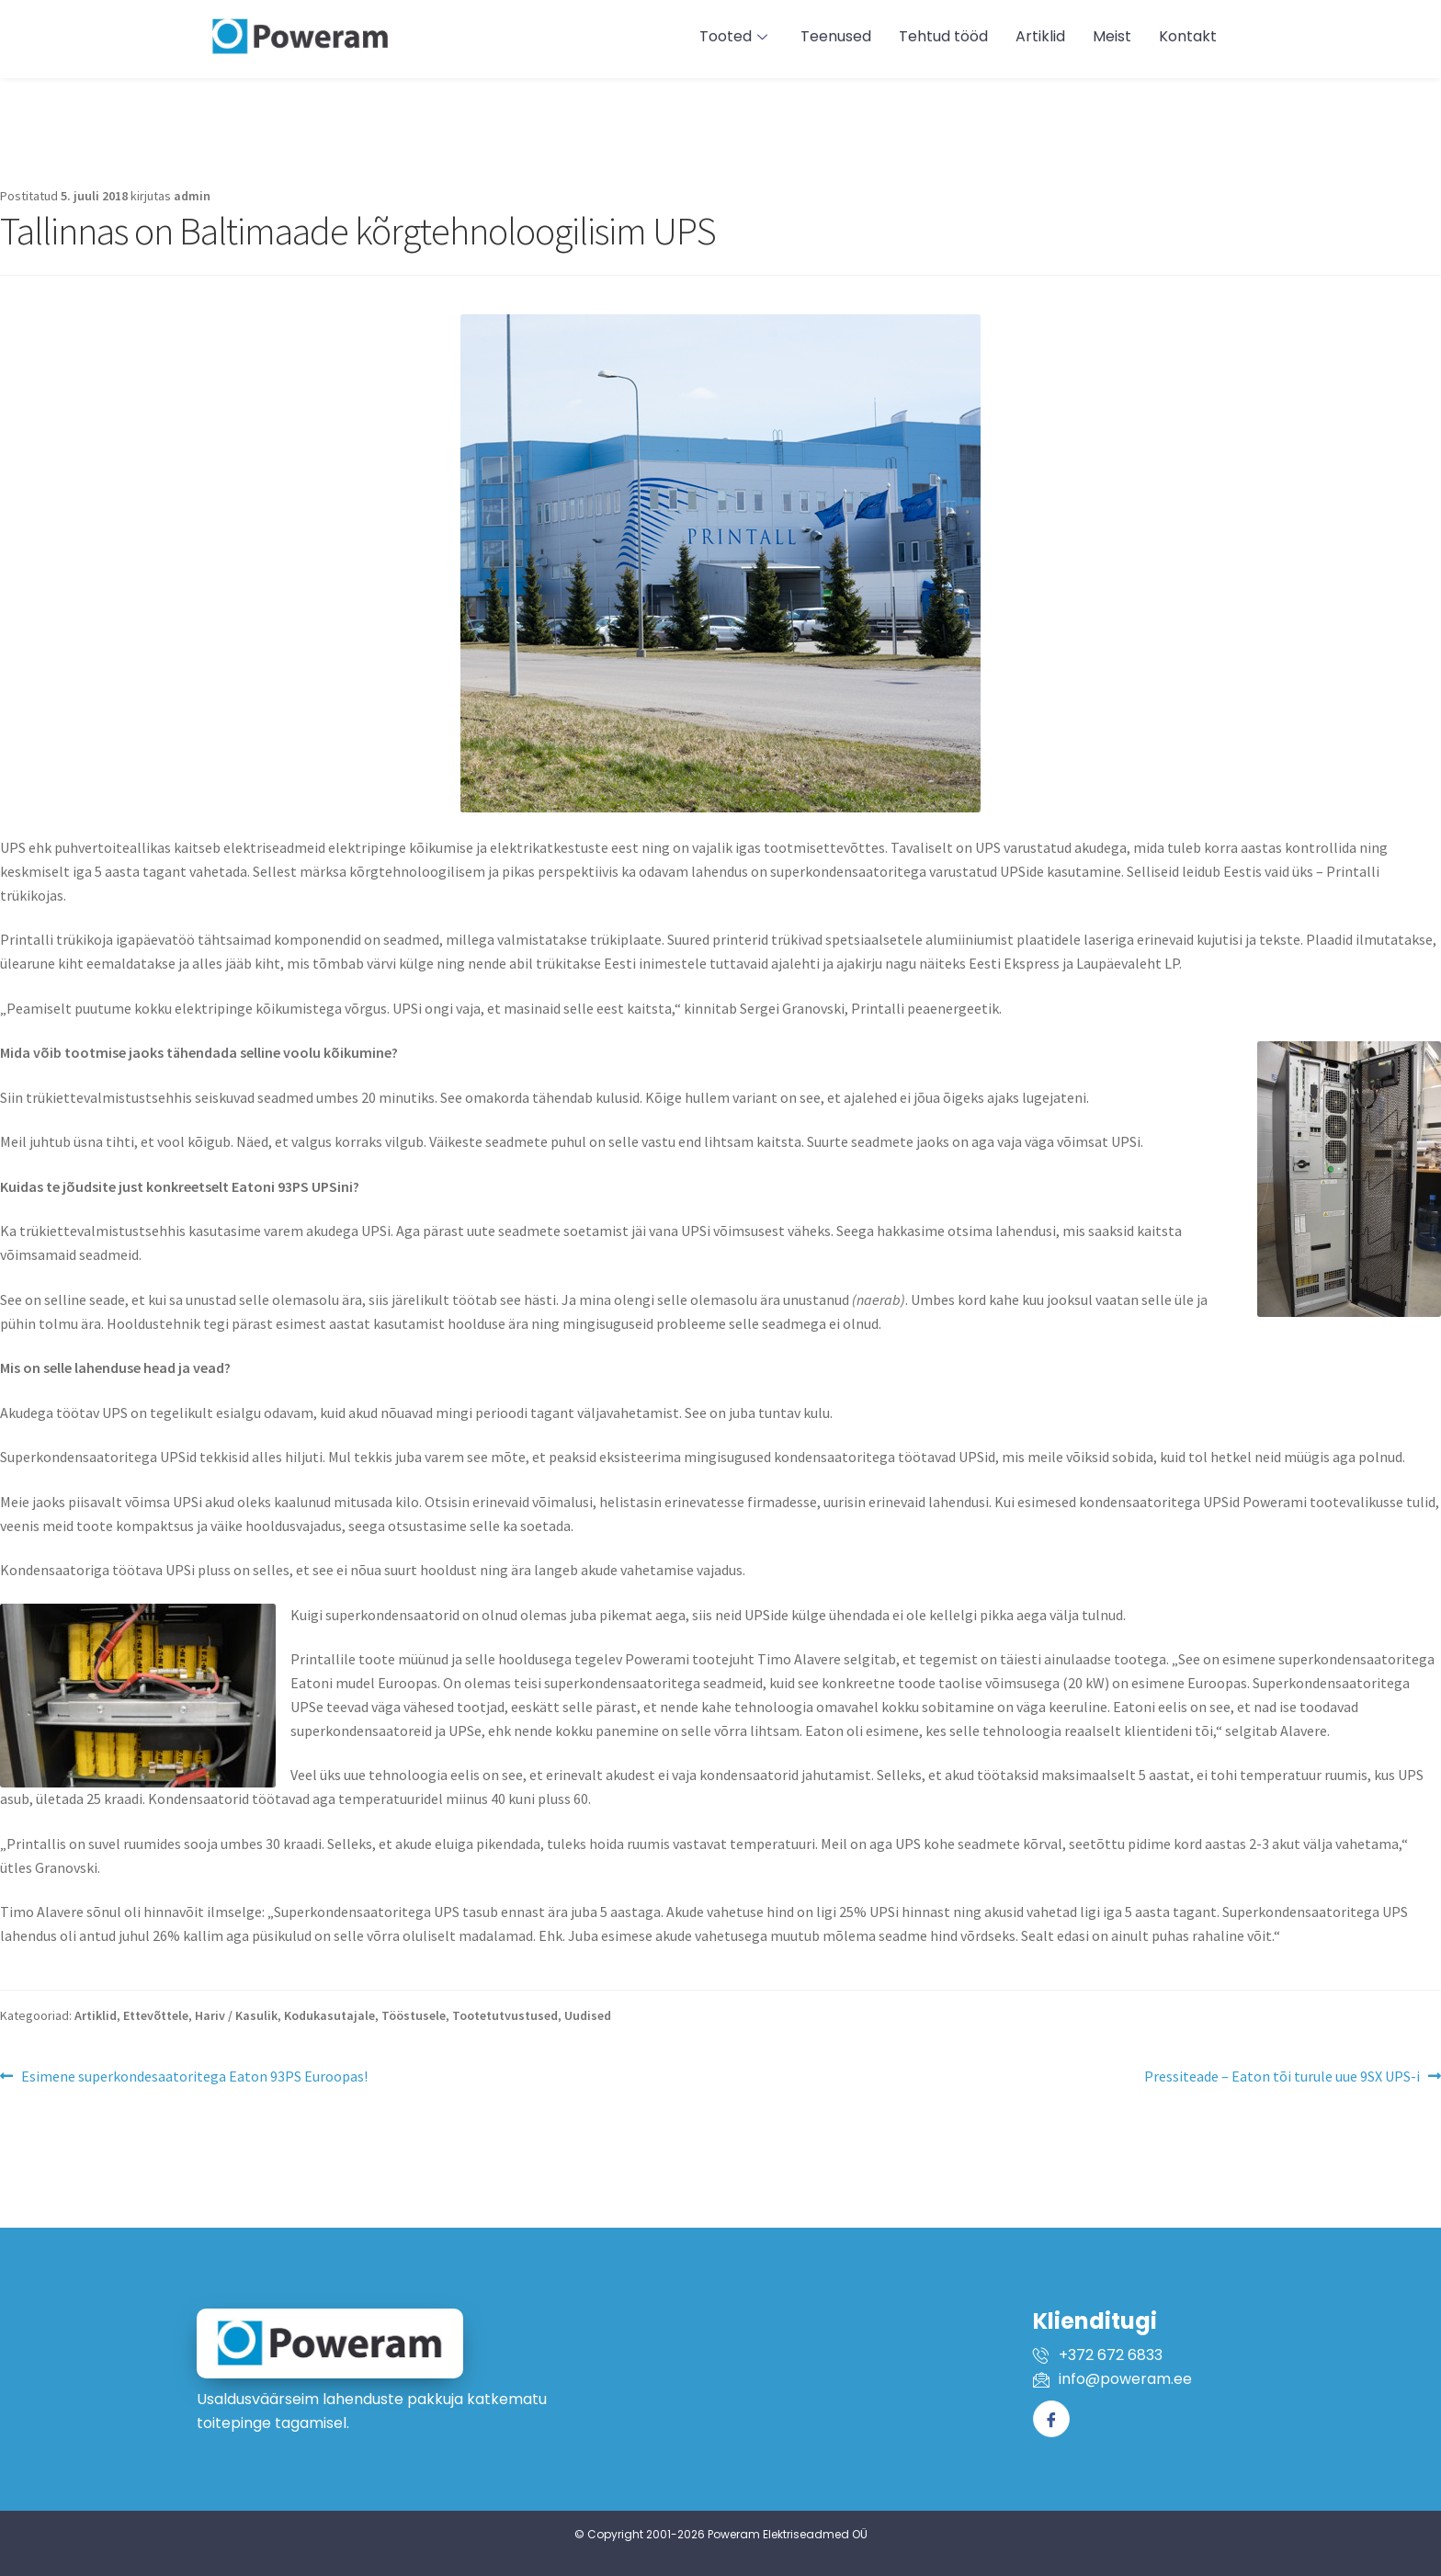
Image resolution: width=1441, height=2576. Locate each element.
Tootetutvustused (505, 2015)
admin (192, 195)
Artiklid (95, 2015)
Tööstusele (413, 2015)
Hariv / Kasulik (236, 2015)
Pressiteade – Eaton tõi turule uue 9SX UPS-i (1282, 2075)
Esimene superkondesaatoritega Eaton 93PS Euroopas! (194, 2075)
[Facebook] (1051, 2418)
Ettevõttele (155, 2015)
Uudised (587, 2015)
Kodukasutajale (329, 2015)
